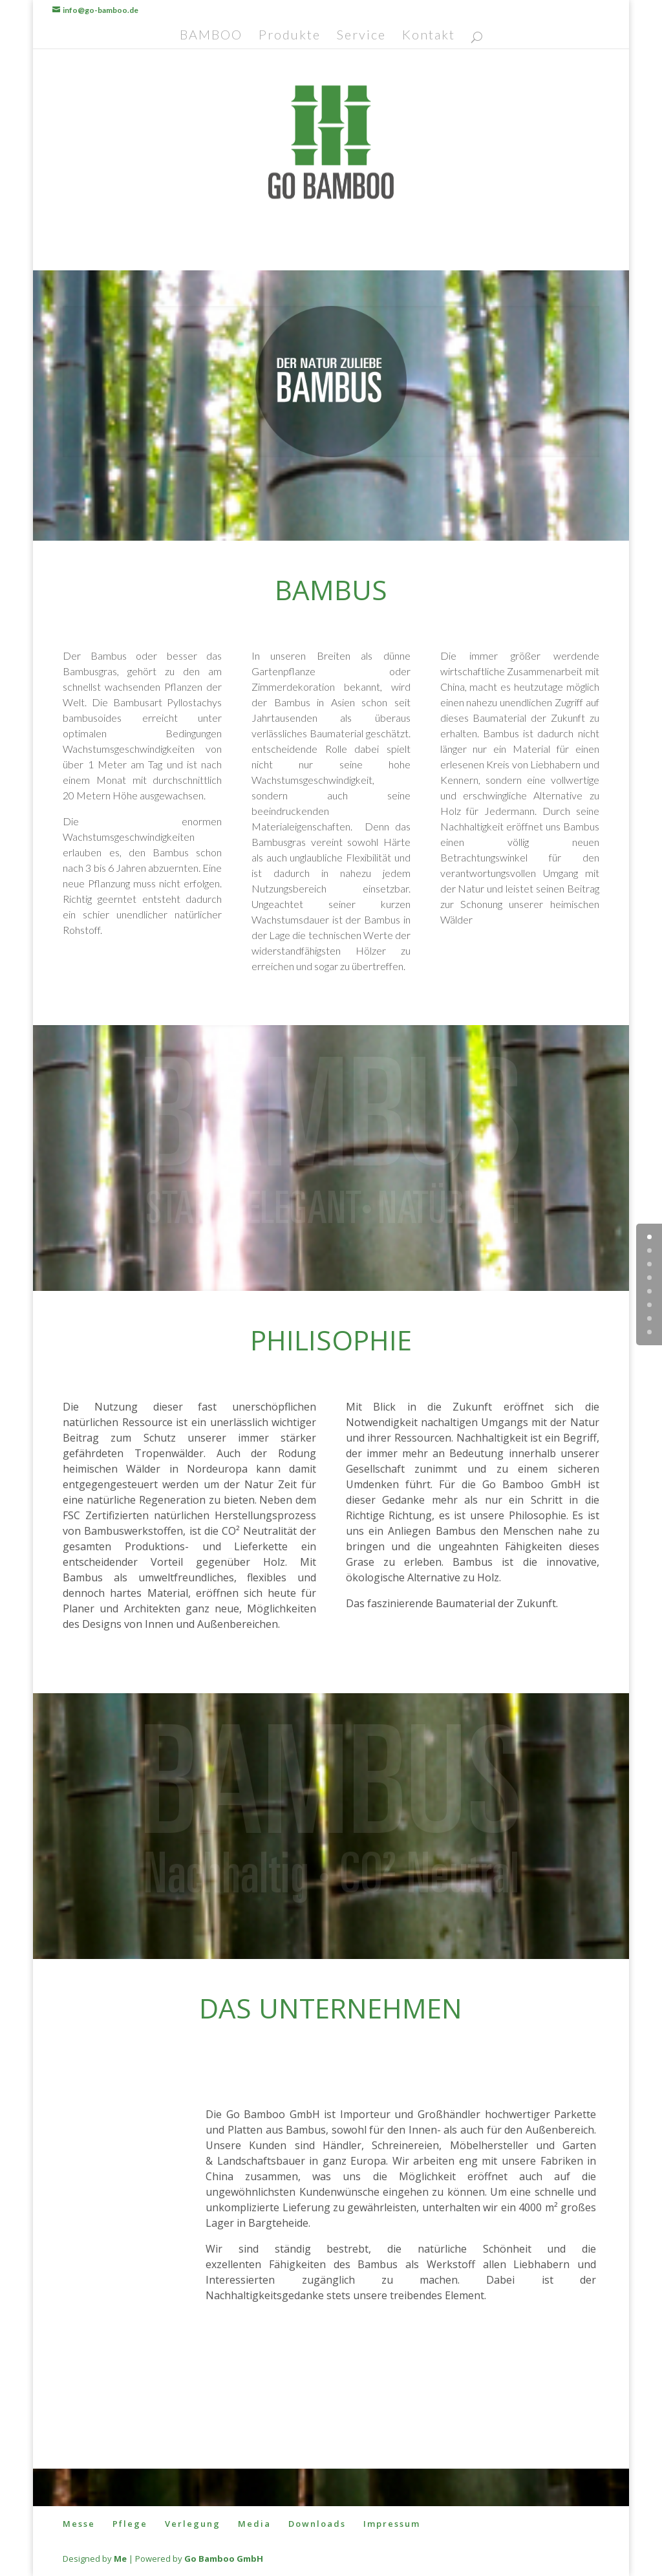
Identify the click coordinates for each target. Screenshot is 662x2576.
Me (120, 2558)
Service (361, 36)
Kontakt (428, 36)
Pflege (129, 2523)
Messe (79, 2523)
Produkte (290, 36)
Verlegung (192, 2523)
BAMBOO (211, 36)
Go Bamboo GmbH (223, 2558)
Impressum (391, 2523)
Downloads (317, 2523)
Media (254, 2523)
